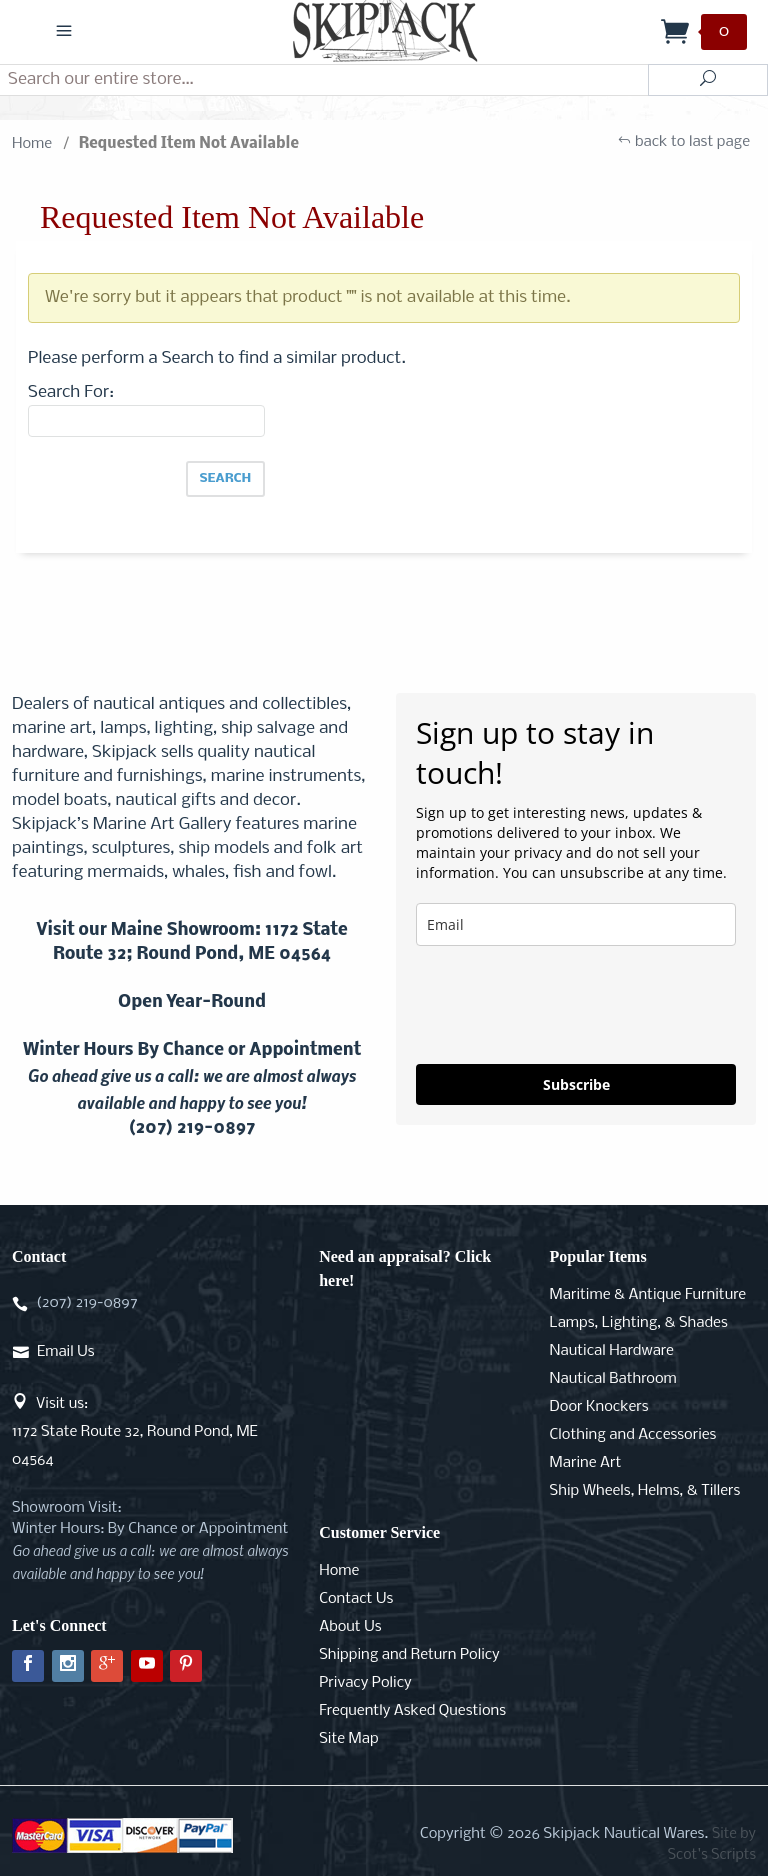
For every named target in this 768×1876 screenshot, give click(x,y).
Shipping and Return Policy (409, 1655)
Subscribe (576, 1084)
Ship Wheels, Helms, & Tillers (645, 1491)
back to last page (683, 144)
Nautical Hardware (612, 1351)
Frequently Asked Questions (412, 1711)
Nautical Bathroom (613, 1379)
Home (32, 144)
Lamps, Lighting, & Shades (639, 1323)
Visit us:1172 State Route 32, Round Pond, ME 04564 (135, 1432)
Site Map (348, 1739)
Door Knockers (599, 1407)
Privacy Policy (365, 1683)
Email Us (65, 1352)
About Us (350, 1627)
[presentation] (568, 1005)
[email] (576, 924)
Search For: (71, 392)
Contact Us (356, 1599)
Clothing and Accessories (633, 1435)
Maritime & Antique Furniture (648, 1295)
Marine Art (586, 1463)
